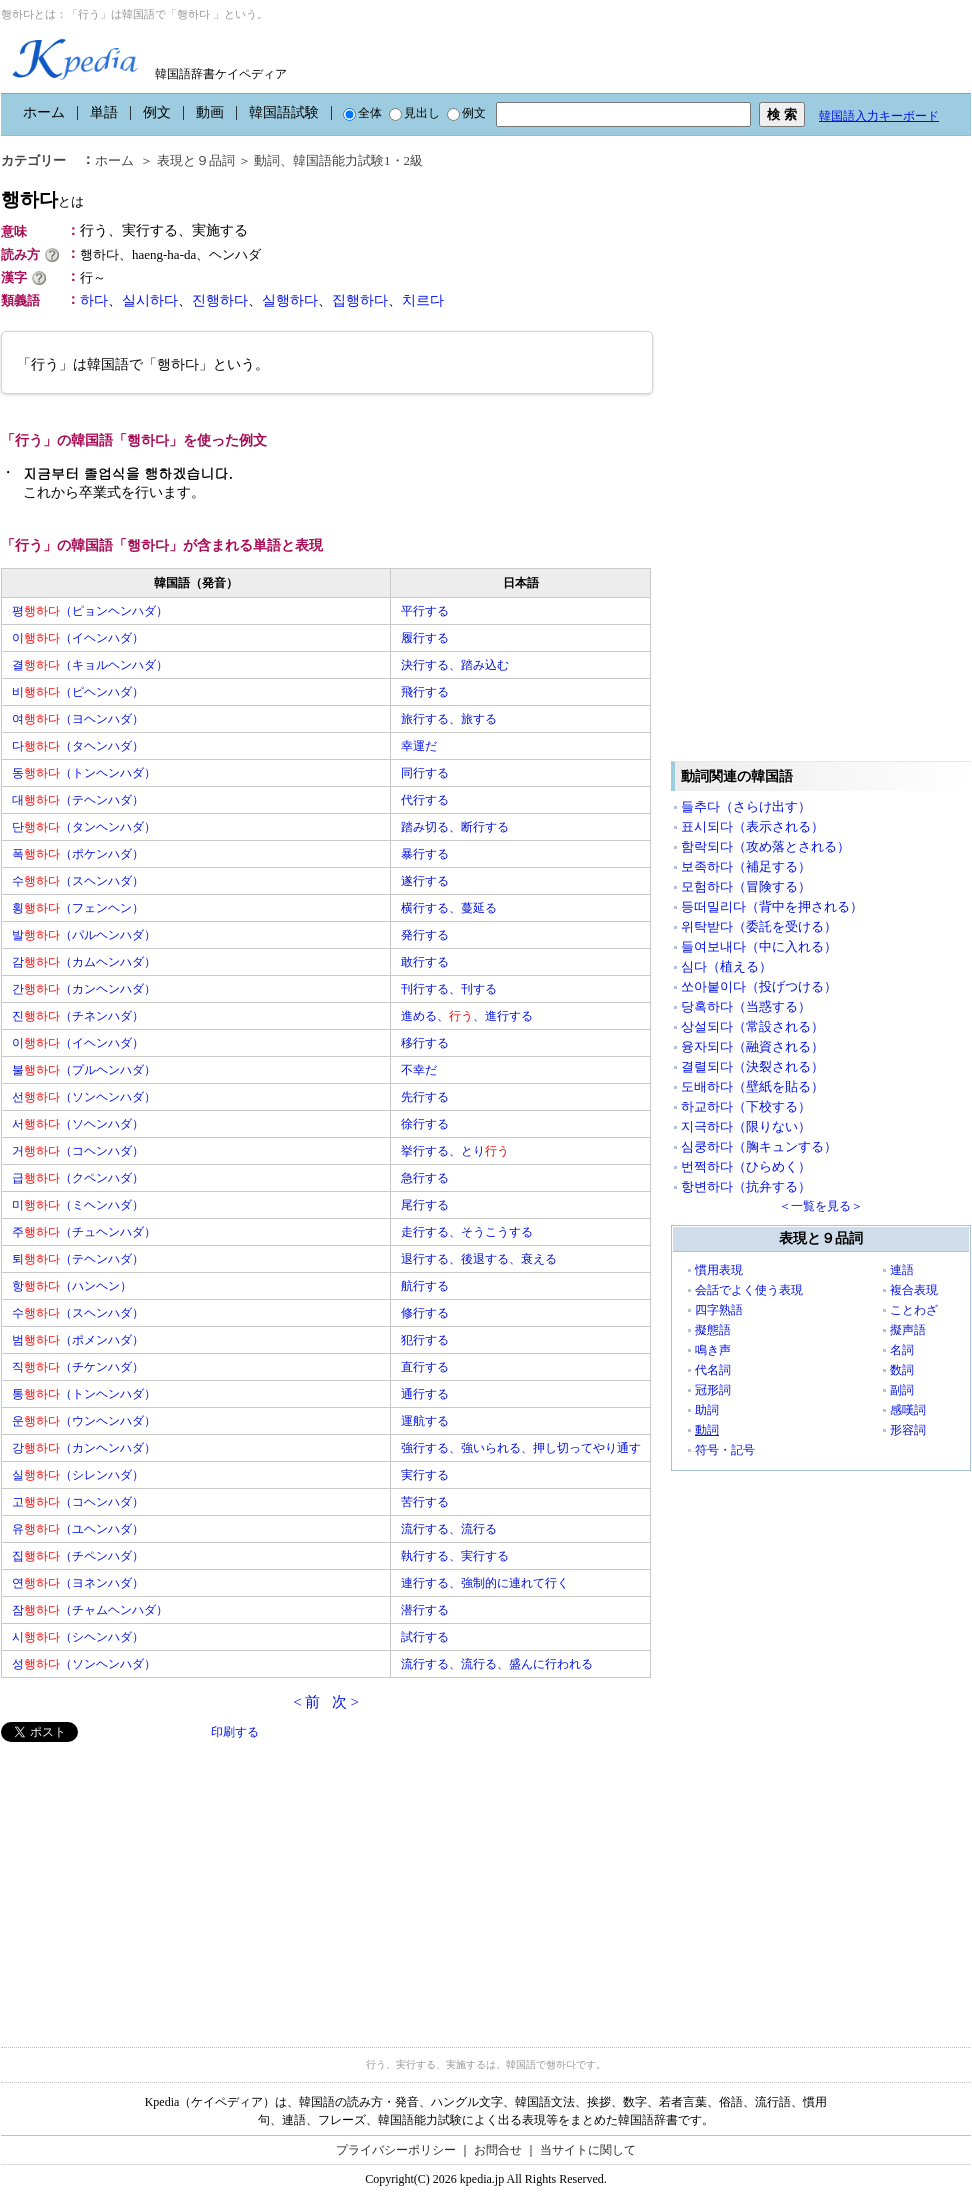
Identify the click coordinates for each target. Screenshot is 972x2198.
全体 (362, 113)
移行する (425, 1043)
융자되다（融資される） (752, 1046)
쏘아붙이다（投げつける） (759, 986)
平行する (425, 611)
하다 (94, 300)
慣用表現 (719, 1270)
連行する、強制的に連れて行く (485, 1583)
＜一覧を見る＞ (821, 1206)
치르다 (423, 300)
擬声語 (908, 1330)
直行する (425, 1367)
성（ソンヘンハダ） (84, 1664)
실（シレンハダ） (78, 1475)
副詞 (902, 1390)
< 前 (306, 1702)
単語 (104, 112)
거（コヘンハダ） (78, 1151)
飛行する (425, 692)
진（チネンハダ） (78, 1016)
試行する (425, 1637)
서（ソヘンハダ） (78, 1124)
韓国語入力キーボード (879, 116)
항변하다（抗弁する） (746, 1186)
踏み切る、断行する (455, 827)
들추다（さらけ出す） (746, 806)
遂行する (425, 881)
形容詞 (908, 1430)
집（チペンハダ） (78, 1556)
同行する (425, 773)
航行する (425, 1286)
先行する (425, 1097)
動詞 (267, 160)
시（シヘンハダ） (78, 1637)
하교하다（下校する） (746, 1106)
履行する (425, 638)
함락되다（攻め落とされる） (765, 846)
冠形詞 (713, 1390)
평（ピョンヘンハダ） (90, 611)
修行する (425, 1313)
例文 (157, 112)
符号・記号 (725, 1450)
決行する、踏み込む (455, 665)
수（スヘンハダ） (78, 881)
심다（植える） (726, 966)
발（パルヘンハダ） (84, 935)
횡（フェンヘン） (78, 908)
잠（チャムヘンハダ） (90, 1610)
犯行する (425, 1340)
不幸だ (419, 1070)
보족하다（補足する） (746, 866)
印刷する (235, 1732)
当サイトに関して (588, 2150)
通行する (425, 1394)
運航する (425, 1421)
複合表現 (914, 1290)
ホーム (44, 112)
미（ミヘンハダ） (78, 1205)
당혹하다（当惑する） (746, 1006)
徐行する (425, 1124)
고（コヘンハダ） (78, 1502)
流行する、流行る (449, 1529)
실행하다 (290, 300)
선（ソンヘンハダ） (84, 1097)
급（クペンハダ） (78, 1178)
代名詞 (713, 1370)
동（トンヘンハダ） (84, 773)
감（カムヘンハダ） (84, 962)
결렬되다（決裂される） (752, 1066)
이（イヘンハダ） (78, 638)
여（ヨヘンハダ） (78, 719)
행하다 (42, 199)
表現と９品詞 (196, 160)
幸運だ (419, 746)
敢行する (425, 962)
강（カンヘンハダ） (84, 1448)
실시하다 (150, 300)
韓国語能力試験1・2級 (358, 160)
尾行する (425, 1205)
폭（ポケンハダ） (78, 854)
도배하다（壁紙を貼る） (752, 1086)
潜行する (425, 1610)
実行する (425, 1475)
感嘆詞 (908, 1410)
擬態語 (713, 1330)
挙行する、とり (455, 1151)
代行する (425, 800)
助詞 (707, 1410)
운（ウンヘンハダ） (84, 1421)
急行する (425, 1178)
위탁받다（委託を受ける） (759, 926)
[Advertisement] (151, 1882)
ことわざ (914, 1310)
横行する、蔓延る (449, 908)
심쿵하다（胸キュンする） (759, 1146)
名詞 (902, 1350)
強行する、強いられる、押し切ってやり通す (521, 1448)
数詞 (902, 1370)
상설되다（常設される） (752, 1026)
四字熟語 (719, 1310)
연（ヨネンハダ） (78, 1583)
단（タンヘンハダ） (84, 827)
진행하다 (220, 300)
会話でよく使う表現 (749, 1290)
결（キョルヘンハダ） (90, 665)
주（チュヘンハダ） (84, 1232)
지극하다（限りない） (746, 1126)
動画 (210, 112)
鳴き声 (713, 1350)
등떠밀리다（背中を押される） (772, 906)
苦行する (425, 1502)
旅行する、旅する (449, 719)
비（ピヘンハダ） (78, 692)
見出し (414, 113)
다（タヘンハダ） (78, 746)
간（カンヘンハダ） (84, 989)
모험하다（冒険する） (746, 886)
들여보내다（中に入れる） (759, 946)
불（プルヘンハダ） (84, 1070)
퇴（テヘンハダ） (78, 1259)
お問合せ (498, 2150)
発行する (425, 935)
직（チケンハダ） (78, 1367)
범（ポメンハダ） (78, 1340)
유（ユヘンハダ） (78, 1529)
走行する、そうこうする (467, 1232)
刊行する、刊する (449, 989)
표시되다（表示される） (752, 826)
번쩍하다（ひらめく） (746, 1166)
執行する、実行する (455, 1556)
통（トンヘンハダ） (84, 1394)
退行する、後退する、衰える (479, 1259)
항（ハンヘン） (72, 1286)
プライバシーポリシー (396, 2150)
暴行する (425, 854)
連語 (902, 1270)
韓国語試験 (284, 112)
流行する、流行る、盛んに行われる (497, 1664)
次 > (345, 1702)
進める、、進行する (467, 1016)
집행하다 (360, 300)
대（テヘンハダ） (78, 800)
